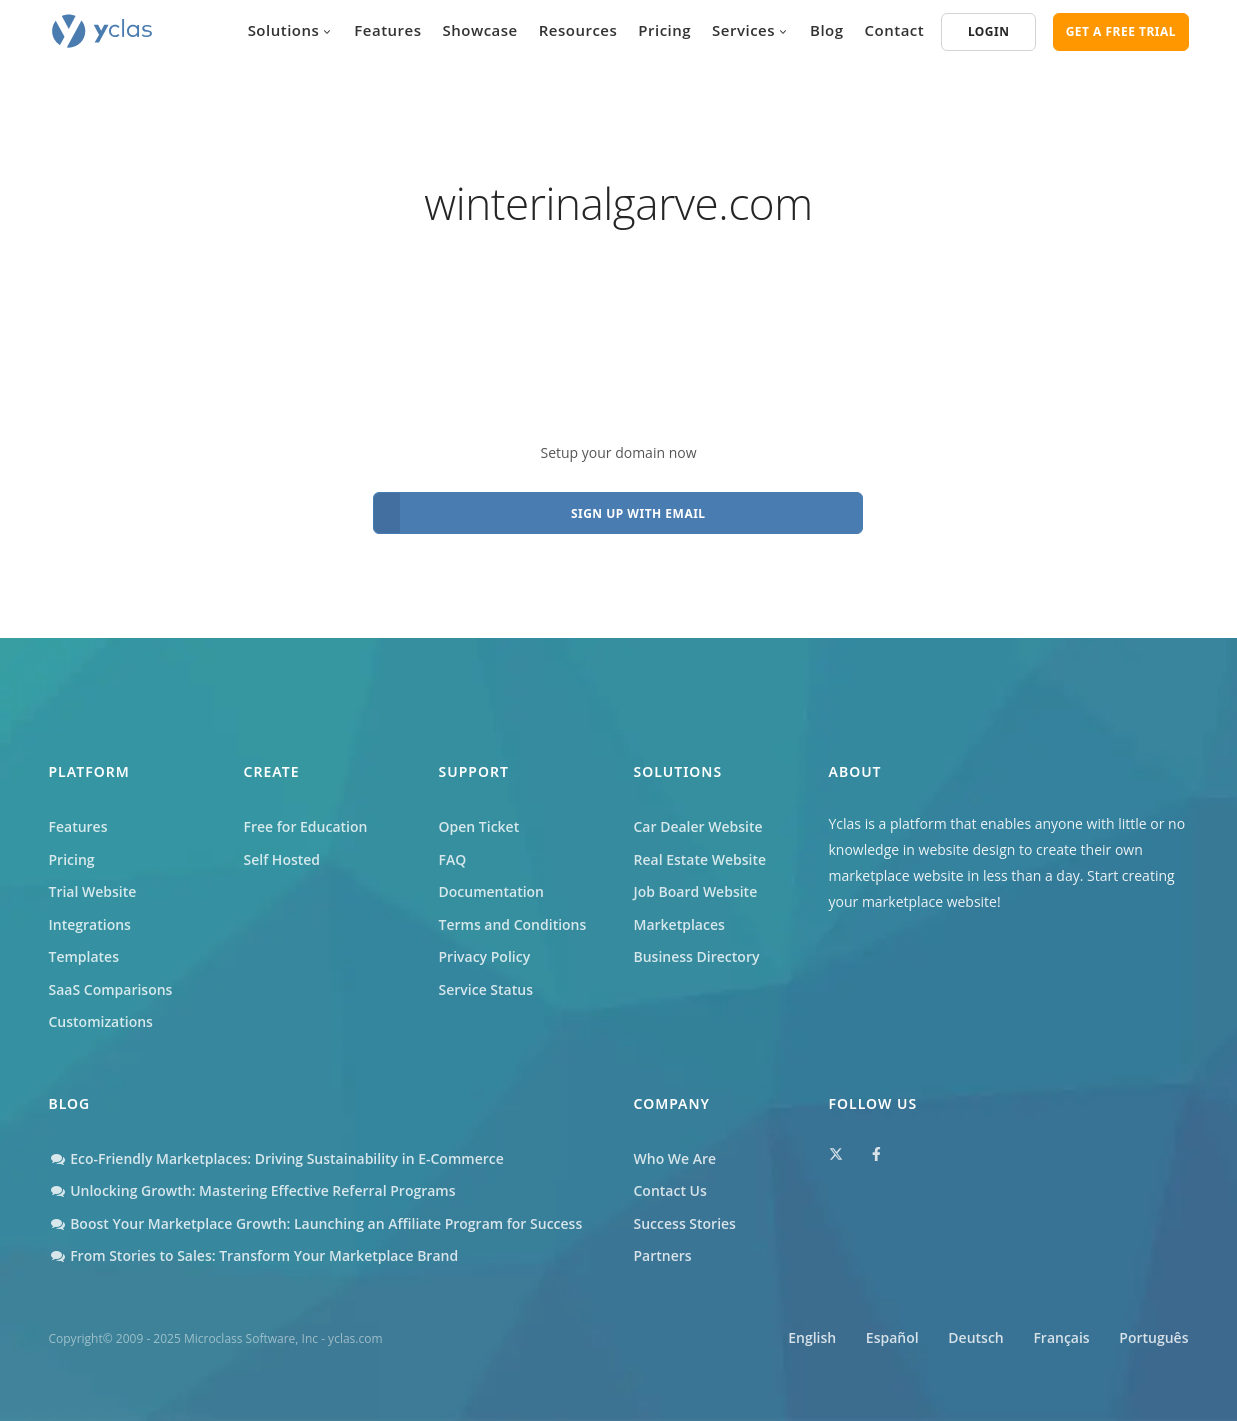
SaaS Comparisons (111, 989)
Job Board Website (696, 891)
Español (892, 1337)
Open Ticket (479, 826)
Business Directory (697, 956)
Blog (827, 30)
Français (1061, 1337)
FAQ (453, 859)
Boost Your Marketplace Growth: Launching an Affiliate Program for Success (316, 1223)
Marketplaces (679, 924)
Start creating (1131, 875)
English (812, 1337)
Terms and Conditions (513, 924)
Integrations (90, 924)
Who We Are (675, 1158)
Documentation (492, 891)
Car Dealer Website (698, 826)
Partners (663, 1255)
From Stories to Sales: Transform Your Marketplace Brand (254, 1255)
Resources (578, 30)
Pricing (664, 30)
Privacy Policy (485, 956)
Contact (895, 30)
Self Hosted (282, 859)
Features (387, 30)
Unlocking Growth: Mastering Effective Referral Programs (252, 1190)
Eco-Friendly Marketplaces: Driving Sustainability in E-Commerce (276, 1158)
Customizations (101, 1021)
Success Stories (685, 1223)
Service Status (486, 989)
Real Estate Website (700, 859)
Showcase (480, 30)
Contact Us (670, 1190)
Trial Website (93, 891)
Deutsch (975, 1337)
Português (1153, 1337)
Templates (84, 956)
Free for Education (306, 826)
